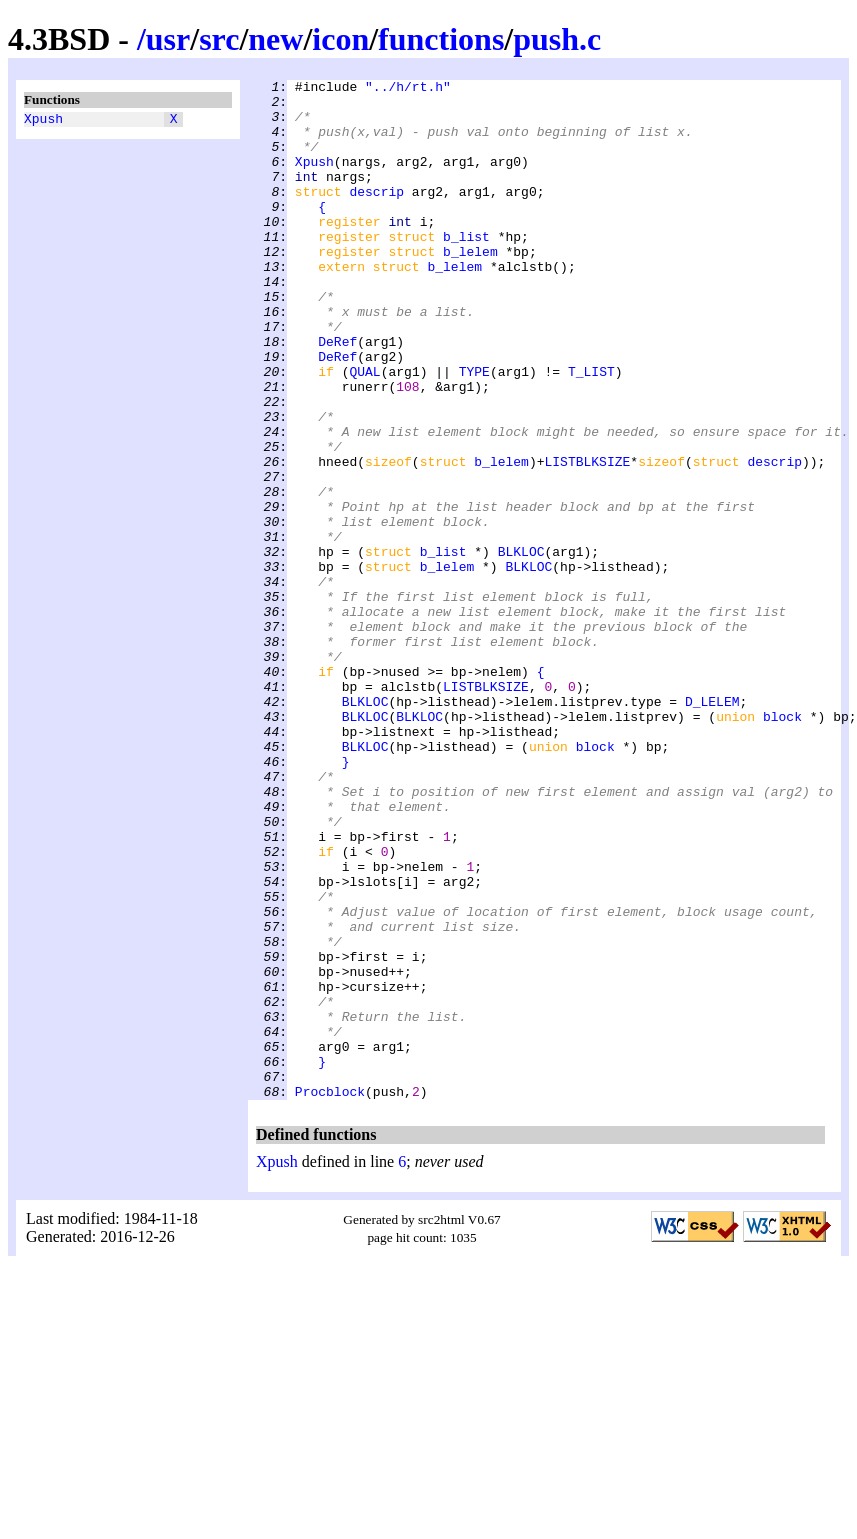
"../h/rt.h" (408, 89)
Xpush (43, 121)
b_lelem (470, 287)
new (275, 39)
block (782, 845)
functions (441, 39)
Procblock (330, 1295)
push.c (557, 39)
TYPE (474, 431)
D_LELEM (712, 827)
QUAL (364, 431)
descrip (376, 215)
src (219, 39)
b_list (466, 269)
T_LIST (591, 431)
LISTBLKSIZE (587, 539)
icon (340, 39)
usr (168, 39)
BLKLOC (521, 647)
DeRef (337, 395)
